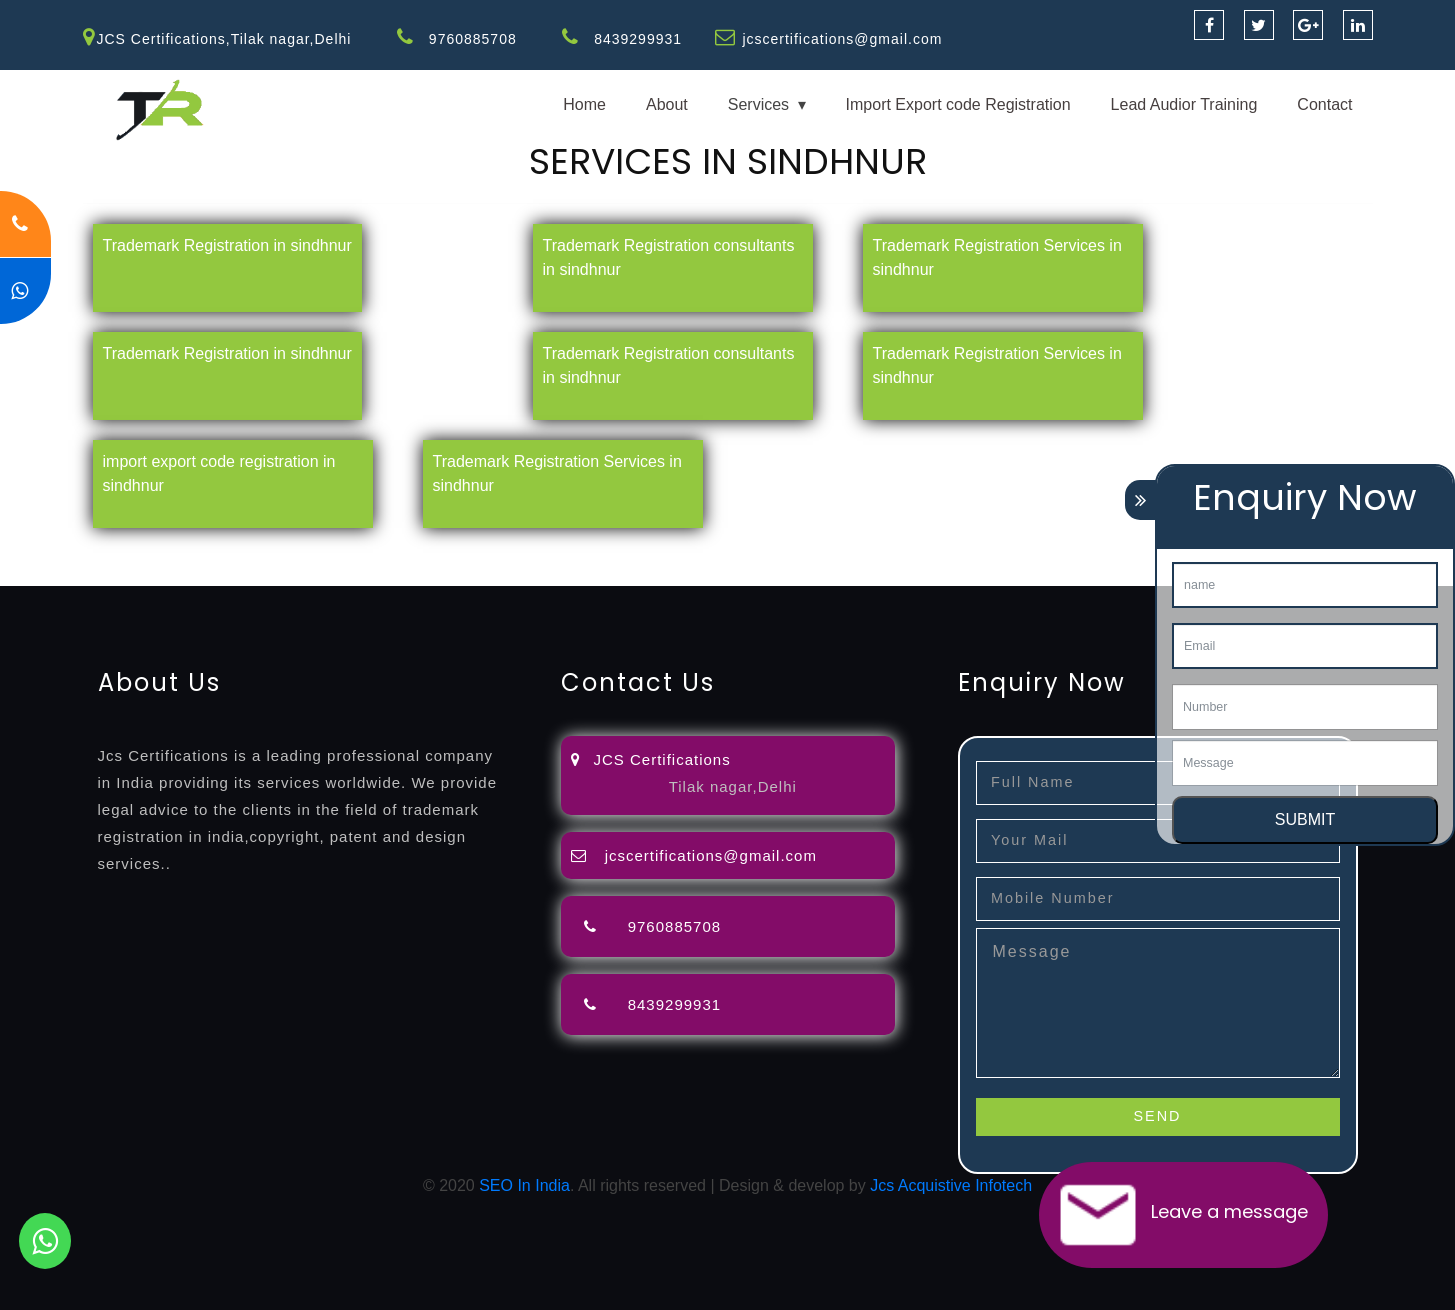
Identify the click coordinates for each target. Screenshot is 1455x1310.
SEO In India (524, 1185)
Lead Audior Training (1184, 104)
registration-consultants (222, 549)
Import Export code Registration (958, 104)
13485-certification (679, 573)
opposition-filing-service (392, 549)
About (667, 104)
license (1013, 549)
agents (732, 549)
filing (624, 549)
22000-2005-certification (348, 573)
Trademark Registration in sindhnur (227, 245)
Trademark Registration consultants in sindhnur (669, 257)
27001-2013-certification (524, 573)
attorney (675, 549)
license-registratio (1104, 549)
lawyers (577, 549)
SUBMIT (1305, 819)
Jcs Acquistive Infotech (951, 1185)
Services (758, 104)
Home (584, 104)
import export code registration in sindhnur (219, 473)
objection (513, 549)
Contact (1324, 104)
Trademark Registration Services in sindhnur (997, 257)
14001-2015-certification (171, 573)
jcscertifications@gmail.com (842, 39)
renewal (872, 549)
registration (799, 549)
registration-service (67, 549)
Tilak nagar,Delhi (733, 786)
